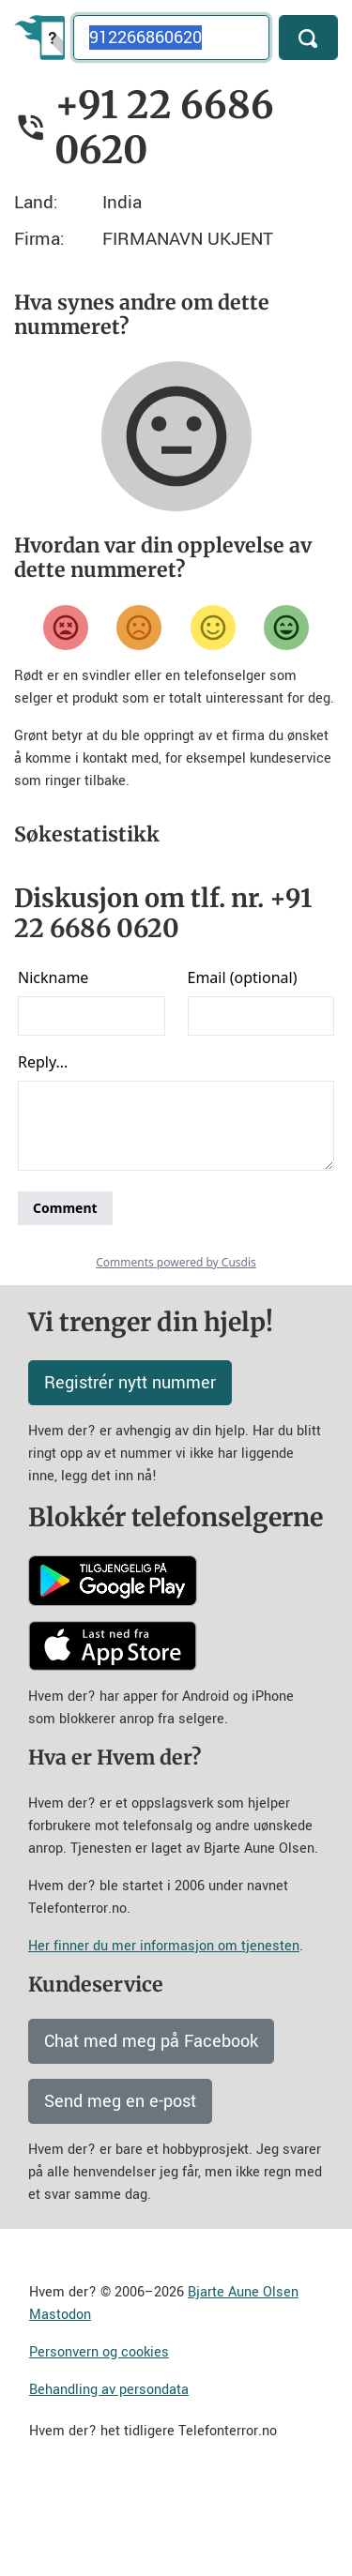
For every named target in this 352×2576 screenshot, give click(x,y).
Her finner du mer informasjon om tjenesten (163, 2027)
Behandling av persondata (109, 2470)
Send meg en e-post (120, 2182)
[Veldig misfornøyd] (65, 627)
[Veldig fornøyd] (286, 627)
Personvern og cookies (99, 2433)
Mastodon (60, 2395)
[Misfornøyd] (138, 627)
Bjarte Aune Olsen (243, 2373)
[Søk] (308, 37)
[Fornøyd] (213, 627)
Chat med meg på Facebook (151, 2122)
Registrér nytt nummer (130, 1463)
